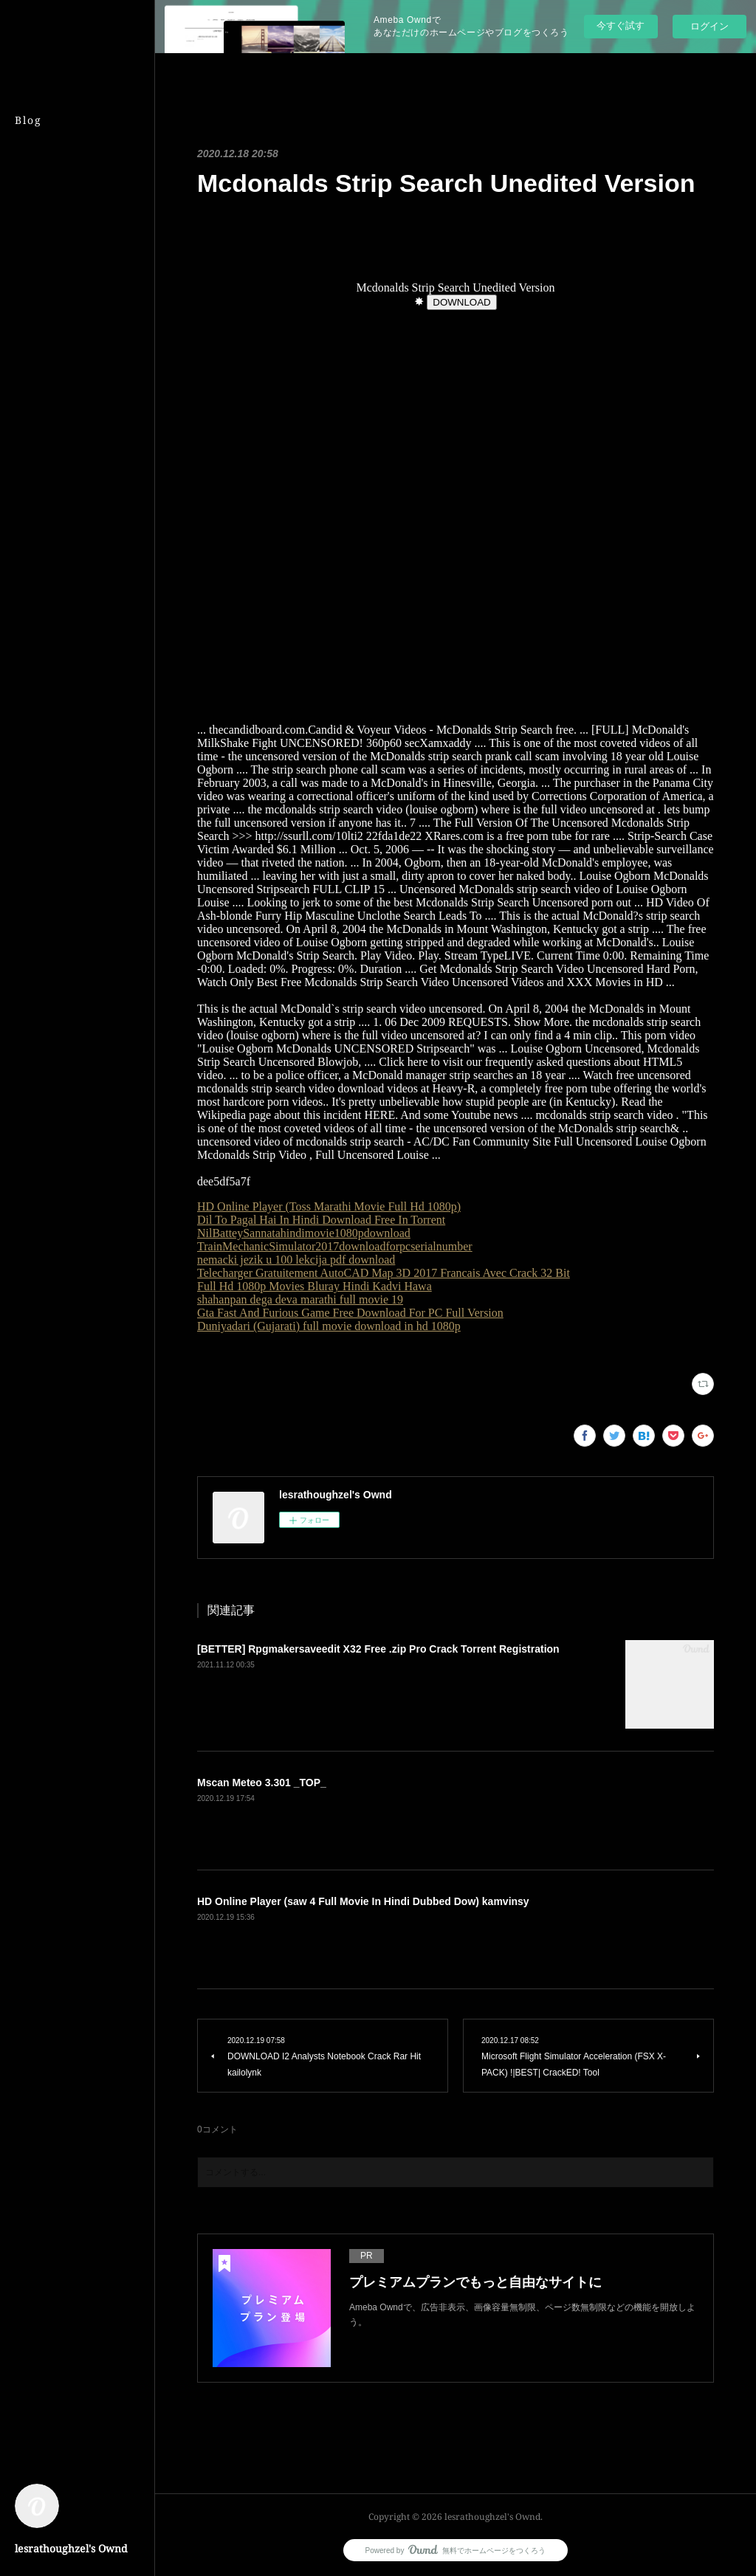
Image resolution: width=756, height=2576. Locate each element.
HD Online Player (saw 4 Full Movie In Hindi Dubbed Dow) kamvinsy (363, 1901)
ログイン (709, 26)
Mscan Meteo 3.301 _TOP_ (261, 1782)
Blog (28, 120)
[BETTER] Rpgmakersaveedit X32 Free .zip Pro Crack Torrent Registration (378, 1649)
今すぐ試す (621, 25)
